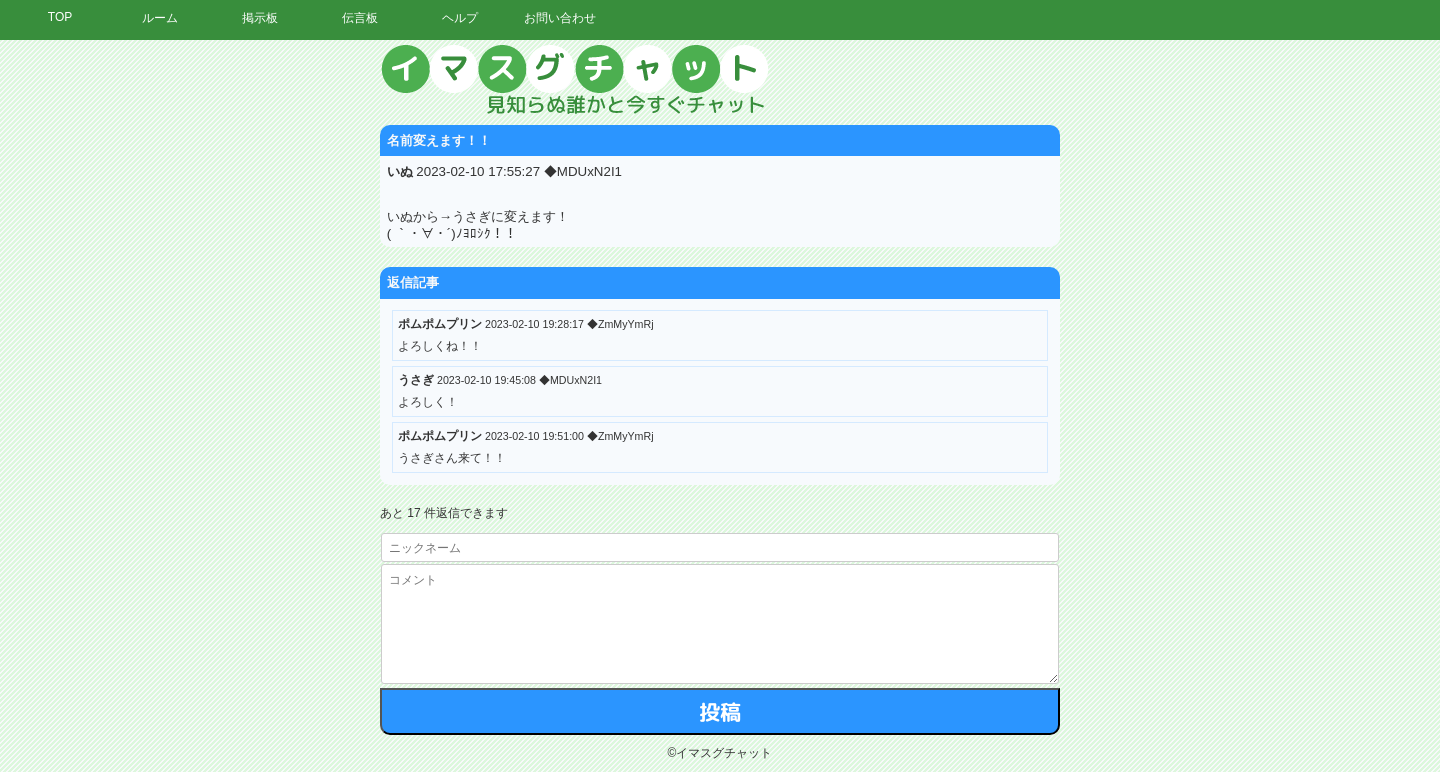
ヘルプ (460, 18)
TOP (60, 17)
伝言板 (360, 18)
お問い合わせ (560, 18)
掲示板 (260, 18)
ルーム (160, 18)
